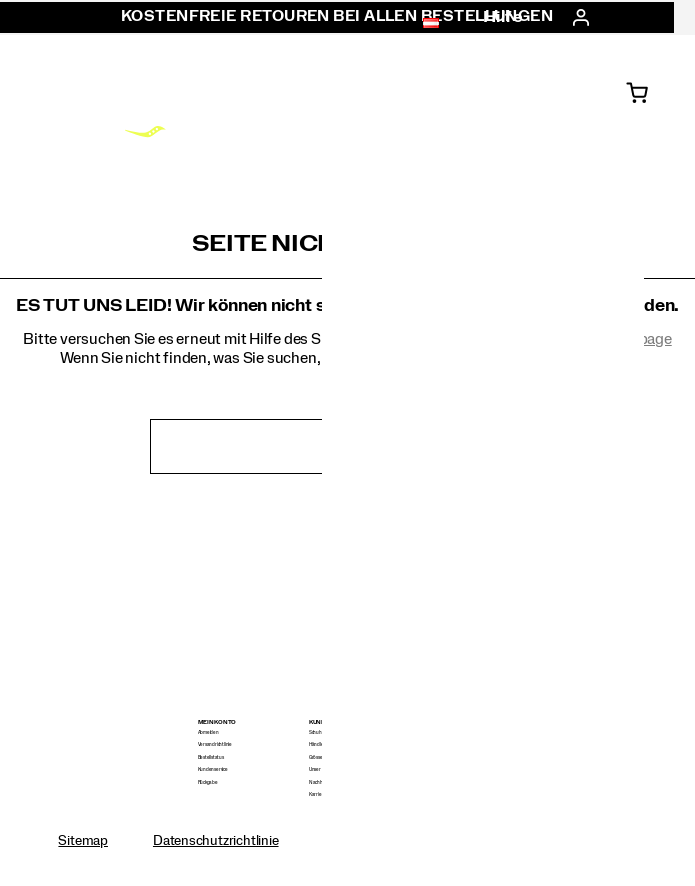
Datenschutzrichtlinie (216, 841)
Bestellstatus (211, 757)
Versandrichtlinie (215, 744)
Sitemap (83, 841)
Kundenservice (213, 769)
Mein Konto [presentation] (217, 722)
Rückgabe (208, 782)
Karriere (317, 794)
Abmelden (208, 732)
